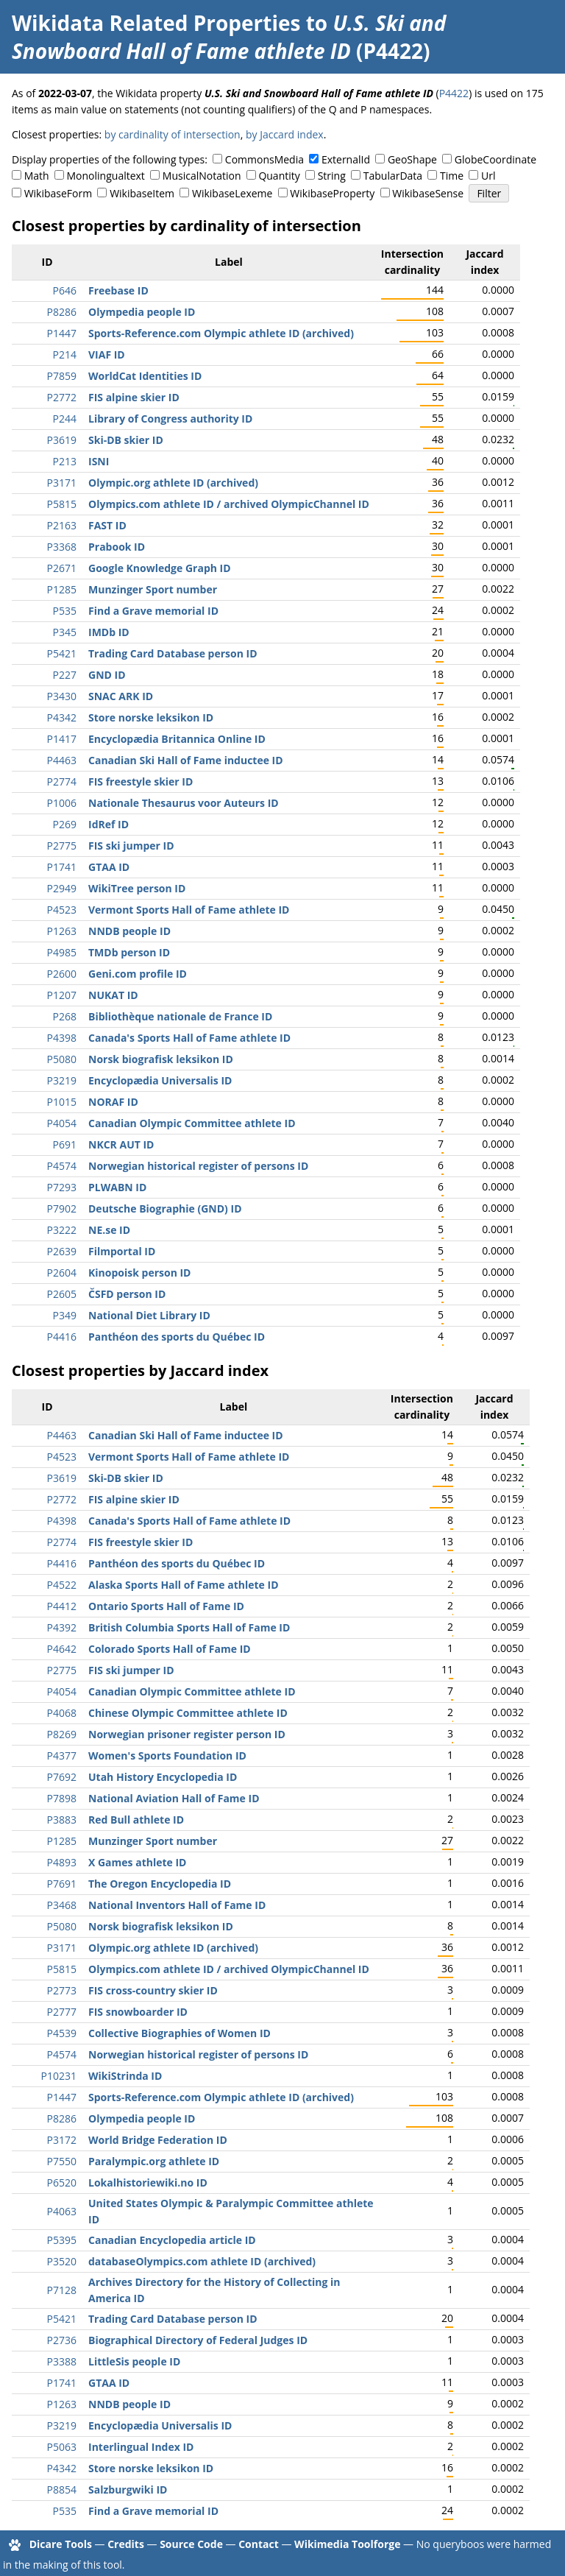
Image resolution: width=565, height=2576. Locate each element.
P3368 (62, 547)
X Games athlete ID (137, 1862)
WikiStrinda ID (125, 2076)
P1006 (62, 803)
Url (488, 176)
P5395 (62, 2240)
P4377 (62, 1755)
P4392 (62, 1627)
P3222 (62, 1230)
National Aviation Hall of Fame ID (174, 1798)
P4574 (62, 1166)
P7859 (62, 376)
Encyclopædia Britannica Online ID (177, 739)
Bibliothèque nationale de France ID (180, 1016)
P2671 (62, 568)
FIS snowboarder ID (138, 2012)
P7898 (62, 1798)
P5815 (62, 504)
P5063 (62, 2447)
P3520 (62, 2261)
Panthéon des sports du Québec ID (176, 1337)
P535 (65, 611)
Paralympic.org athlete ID (153, 2161)
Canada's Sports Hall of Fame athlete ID (189, 1038)
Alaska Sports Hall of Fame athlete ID (183, 1585)
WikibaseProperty (332, 193)
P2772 (62, 397)
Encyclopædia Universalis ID (160, 1080)
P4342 (62, 717)
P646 (65, 290)
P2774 (62, 781)
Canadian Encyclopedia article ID (172, 2240)
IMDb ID (108, 632)
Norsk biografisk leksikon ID (160, 1059)
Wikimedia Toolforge (347, 2544)
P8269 (62, 1734)
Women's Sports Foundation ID (167, 1755)
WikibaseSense (427, 193)
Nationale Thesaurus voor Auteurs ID (183, 803)
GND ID (107, 675)
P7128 (62, 2290)
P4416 (62, 1337)
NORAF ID (113, 1102)
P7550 (62, 2161)
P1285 (62, 589)
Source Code (191, 2544)
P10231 (59, 2076)
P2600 (62, 974)
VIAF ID (106, 354)
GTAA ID (108, 867)
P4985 (62, 952)
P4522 (62, 1585)
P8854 (62, 2489)
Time (451, 176)
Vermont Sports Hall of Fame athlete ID (188, 910)
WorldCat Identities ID (145, 376)
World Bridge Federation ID (157, 2140)
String (332, 176)
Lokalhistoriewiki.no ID (147, 2182)
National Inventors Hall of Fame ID (177, 1905)
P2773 (62, 1990)
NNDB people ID (129, 931)
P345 (65, 632)
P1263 (62, 931)
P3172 (62, 2140)
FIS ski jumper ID (131, 846)
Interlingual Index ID (140, 2447)
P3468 (62, 1905)
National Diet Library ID (149, 1315)
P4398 (62, 1038)
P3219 (62, 1080)
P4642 (62, 1649)
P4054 (62, 1123)
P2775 (62, 846)
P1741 (62, 867)
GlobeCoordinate (495, 159)
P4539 (62, 2033)
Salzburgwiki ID (127, 2489)
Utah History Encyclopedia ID (162, 1777)
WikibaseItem (142, 193)
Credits (125, 2544)
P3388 (62, 2361)
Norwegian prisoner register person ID (186, 1734)
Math (36, 176)
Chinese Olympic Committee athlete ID (188, 1713)
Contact (258, 2544)
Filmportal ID (121, 1251)
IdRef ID (108, 824)
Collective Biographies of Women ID (179, 2033)
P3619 (62, 440)
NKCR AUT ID (121, 1144)
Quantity (278, 176)
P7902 (62, 1208)
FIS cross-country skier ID (153, 1990)
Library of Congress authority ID (170, 419)
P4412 (62, 1606)
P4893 (62, 1862)
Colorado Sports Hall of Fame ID (169, 1649)
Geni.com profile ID (137, 974)
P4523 (62, 910)
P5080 (62, 1059)
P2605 (62, 1294)
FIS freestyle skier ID (140, 781)
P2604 (62, 1273)
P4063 (62, 2211)
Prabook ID (116, 547)
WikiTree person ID (136, 888)
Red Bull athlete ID (136, 1820)
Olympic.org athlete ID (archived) (173, 483)
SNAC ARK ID (120, 696)
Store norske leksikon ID (150, 717)
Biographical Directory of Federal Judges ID (198, 2340)
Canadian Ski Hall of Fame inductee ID (185, 760)
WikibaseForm (58, 193)
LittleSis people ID (134, 2361)
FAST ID (107, 525)
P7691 (62, 1884)
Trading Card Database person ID (172, 653)
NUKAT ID (113, 995)
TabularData (392, 176)
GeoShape (412, 159)
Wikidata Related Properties (156, 23)
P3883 (62, 1820)
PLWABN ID (117, 1187)
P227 (65, 675)
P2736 (62, 2340)
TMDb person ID (129, 952)
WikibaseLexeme (232, 193)
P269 (65, 824)
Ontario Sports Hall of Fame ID (166, 1606)
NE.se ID (109, 1230)
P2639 (62, 1251)
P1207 (62, 995)
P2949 (62, 888)
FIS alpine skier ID (134, 397)
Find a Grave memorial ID (153, 611)
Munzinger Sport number (152, 589)
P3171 (62, 483)
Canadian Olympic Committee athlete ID (192, 1123)
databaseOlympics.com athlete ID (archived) (202, 2261)
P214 (65, 354)
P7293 (62, 1187)
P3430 (62, 696)
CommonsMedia (264, 159)
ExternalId (345, 159)
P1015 (62, 1102)
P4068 (62, 1713)
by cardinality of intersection (172, 134)
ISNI (98, 461)
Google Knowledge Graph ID (159, 568)
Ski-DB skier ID (125, 440)
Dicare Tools (60, 2544)
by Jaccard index (285, 134)
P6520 (62, 2182)
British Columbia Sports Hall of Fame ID (189, 1627)
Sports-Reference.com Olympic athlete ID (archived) (221, 333)
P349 (65, 1315)
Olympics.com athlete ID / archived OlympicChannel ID (228, 504)
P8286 (62, 312)
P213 (65, 461)
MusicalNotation (202, 176)
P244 (65, 419)
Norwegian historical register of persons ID (198, 1166)
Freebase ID (118, 290)
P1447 (62, 333)
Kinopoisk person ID (139, 1273)
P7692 (62, 1777)
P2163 (62, 525)
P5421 (62, 653)
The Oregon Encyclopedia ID (159, 1884)
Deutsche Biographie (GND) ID (165, 1208)
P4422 (454, 93)
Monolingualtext (106, 176)
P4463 (62, 760)
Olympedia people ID (141, 312)
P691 (65, 1144)
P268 (65, 1016)
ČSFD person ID (127, 1294)
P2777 (62, 2012)
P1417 (62, 739)
